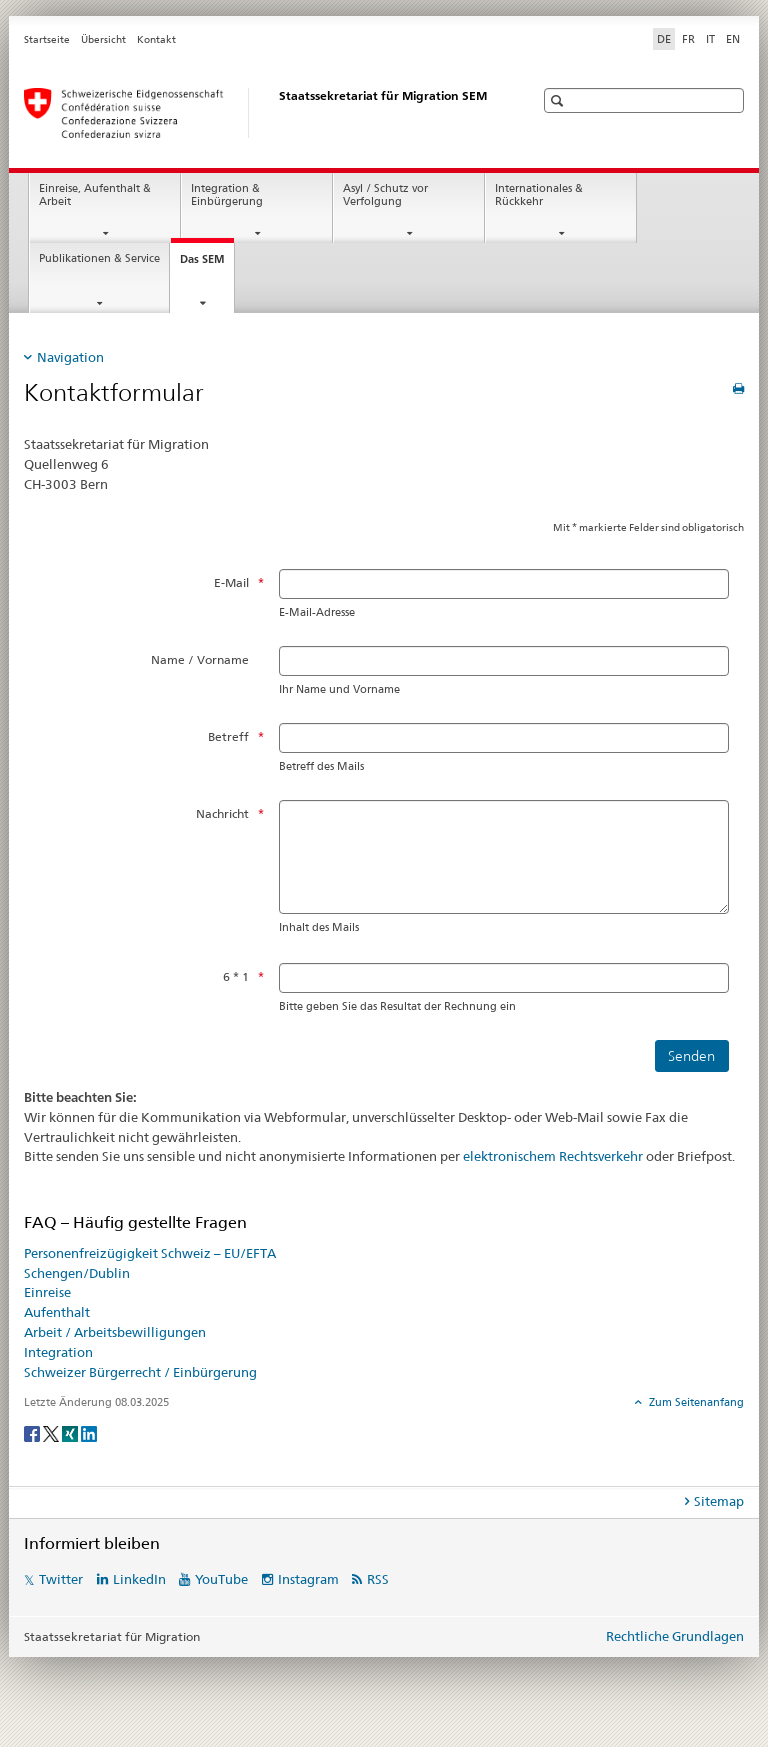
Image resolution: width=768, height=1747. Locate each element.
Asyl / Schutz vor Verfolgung (385, 195)
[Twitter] (52, 1432)
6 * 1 (236, 976)
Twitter (61, 1579)
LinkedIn (139, 1579)
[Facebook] (33, 1432)
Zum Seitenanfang (695, 1402)
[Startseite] (259, 113)
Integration (58, 1352)
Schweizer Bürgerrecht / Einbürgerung (140, 1372)
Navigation (70, 357)
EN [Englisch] (733, 39)
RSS (378, 1579)
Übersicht (103, 39)
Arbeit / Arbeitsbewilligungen (115, 1332)
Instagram (308, 1579)
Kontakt (156, 39)
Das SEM (207, 264)
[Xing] (71, 1432)
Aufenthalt (57, 1312)
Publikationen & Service (99, 258)
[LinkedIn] (89, 1432)
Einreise (47, 1292)
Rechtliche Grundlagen (675, 1636)
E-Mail (231, 582)
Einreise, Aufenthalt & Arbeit (95, 195)
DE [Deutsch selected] (664, 39)
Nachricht (222, 813)
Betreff (228, 736)
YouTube (221, 1579)
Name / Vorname (200, 659)
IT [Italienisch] (710, 39)
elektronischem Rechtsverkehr (553, 1156)
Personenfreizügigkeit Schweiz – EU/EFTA (150, 1253)
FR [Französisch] (688, 39)
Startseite (47, 39)
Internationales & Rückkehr (539, 195)
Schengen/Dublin (77, 1273)
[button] (559, 100)
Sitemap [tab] (719, 1501)
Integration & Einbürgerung (227, 195)
